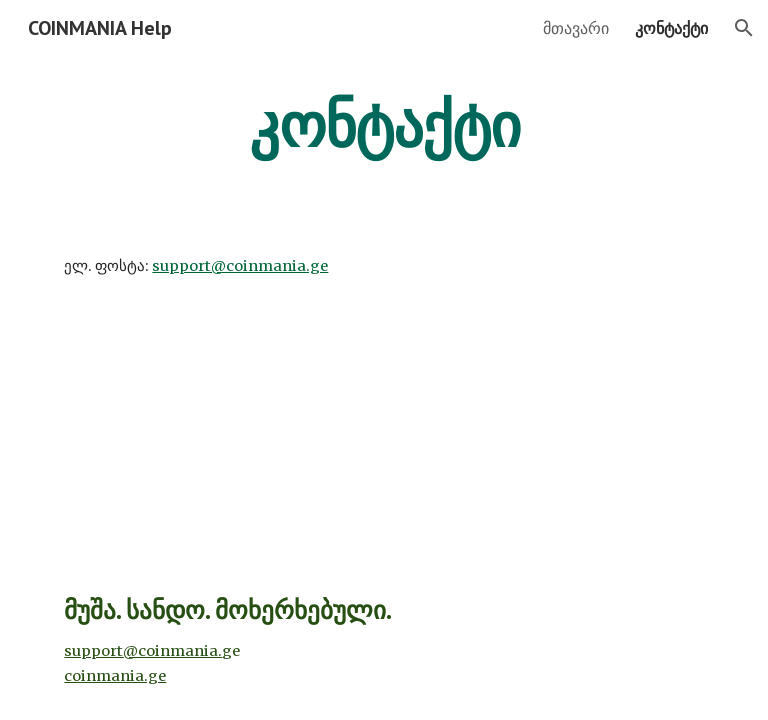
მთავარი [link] (576, 28)
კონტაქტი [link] (671, 28)
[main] (383, 125)
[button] (744, 28)
